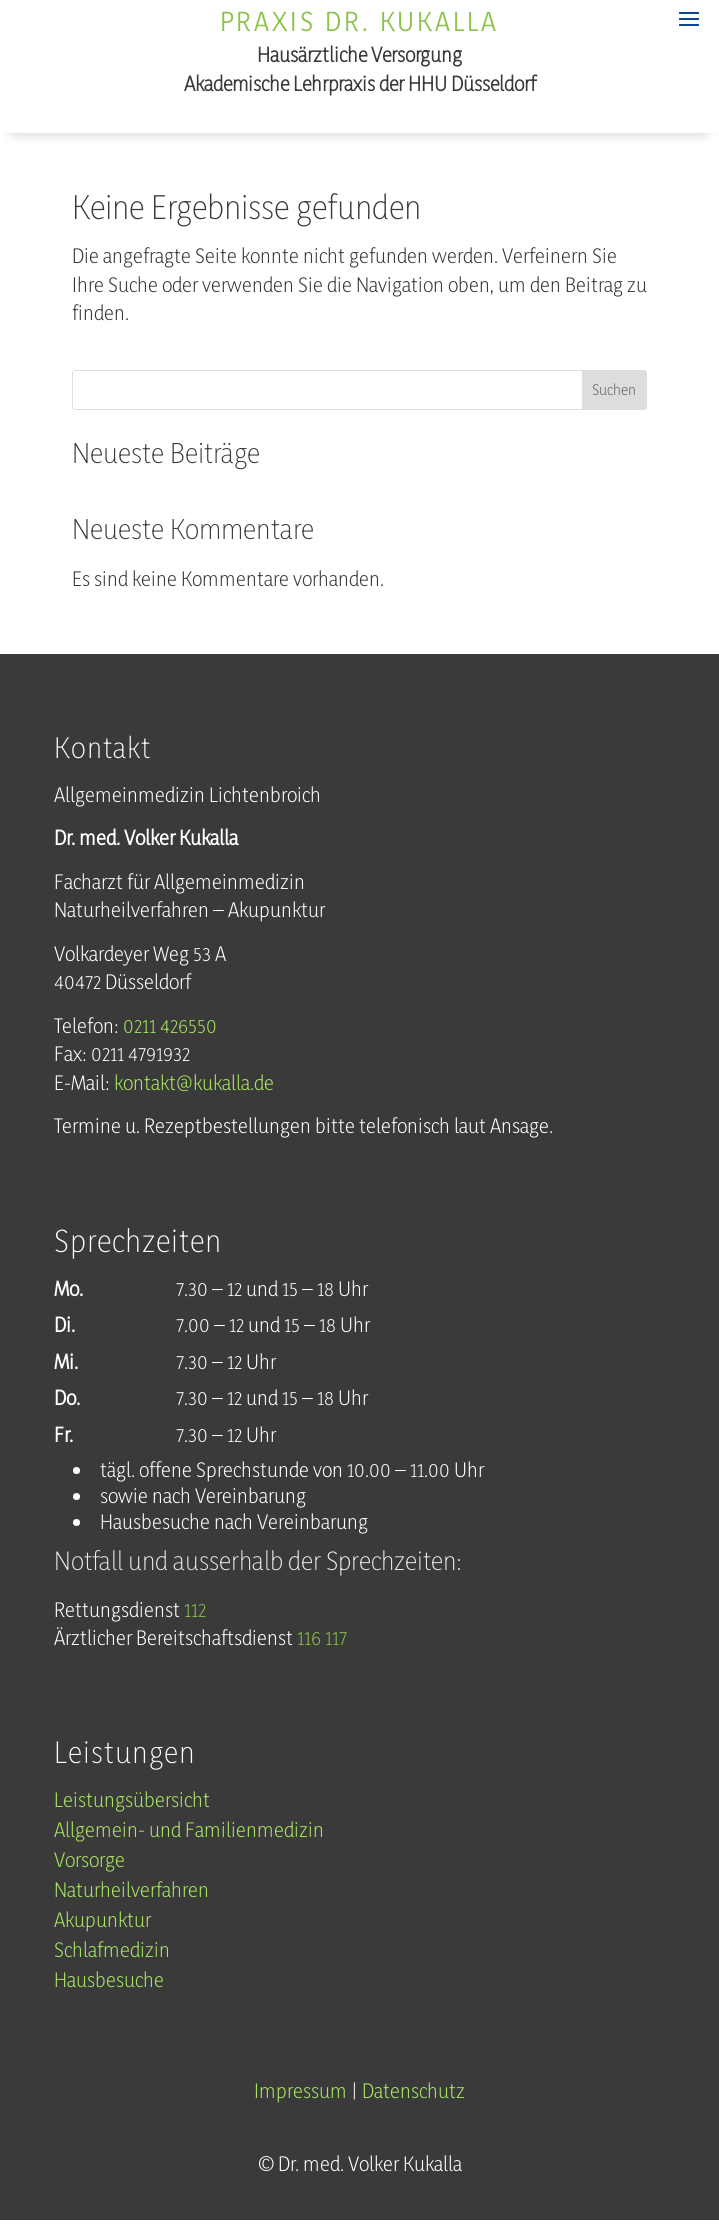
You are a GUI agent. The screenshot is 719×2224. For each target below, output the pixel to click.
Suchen (614, 389)
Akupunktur (102, 1922)
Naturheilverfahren (131, 1892)
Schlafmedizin (112, 1952)
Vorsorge (89, 1862)
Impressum (300, 2090)
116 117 (322, 1637)
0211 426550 (170, 1025)
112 (195, 1609)
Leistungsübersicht (132, 1802)
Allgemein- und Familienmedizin (189, 1832)
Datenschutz (413, 2090)
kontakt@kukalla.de (194, 1082)
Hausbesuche (109, 1982)
